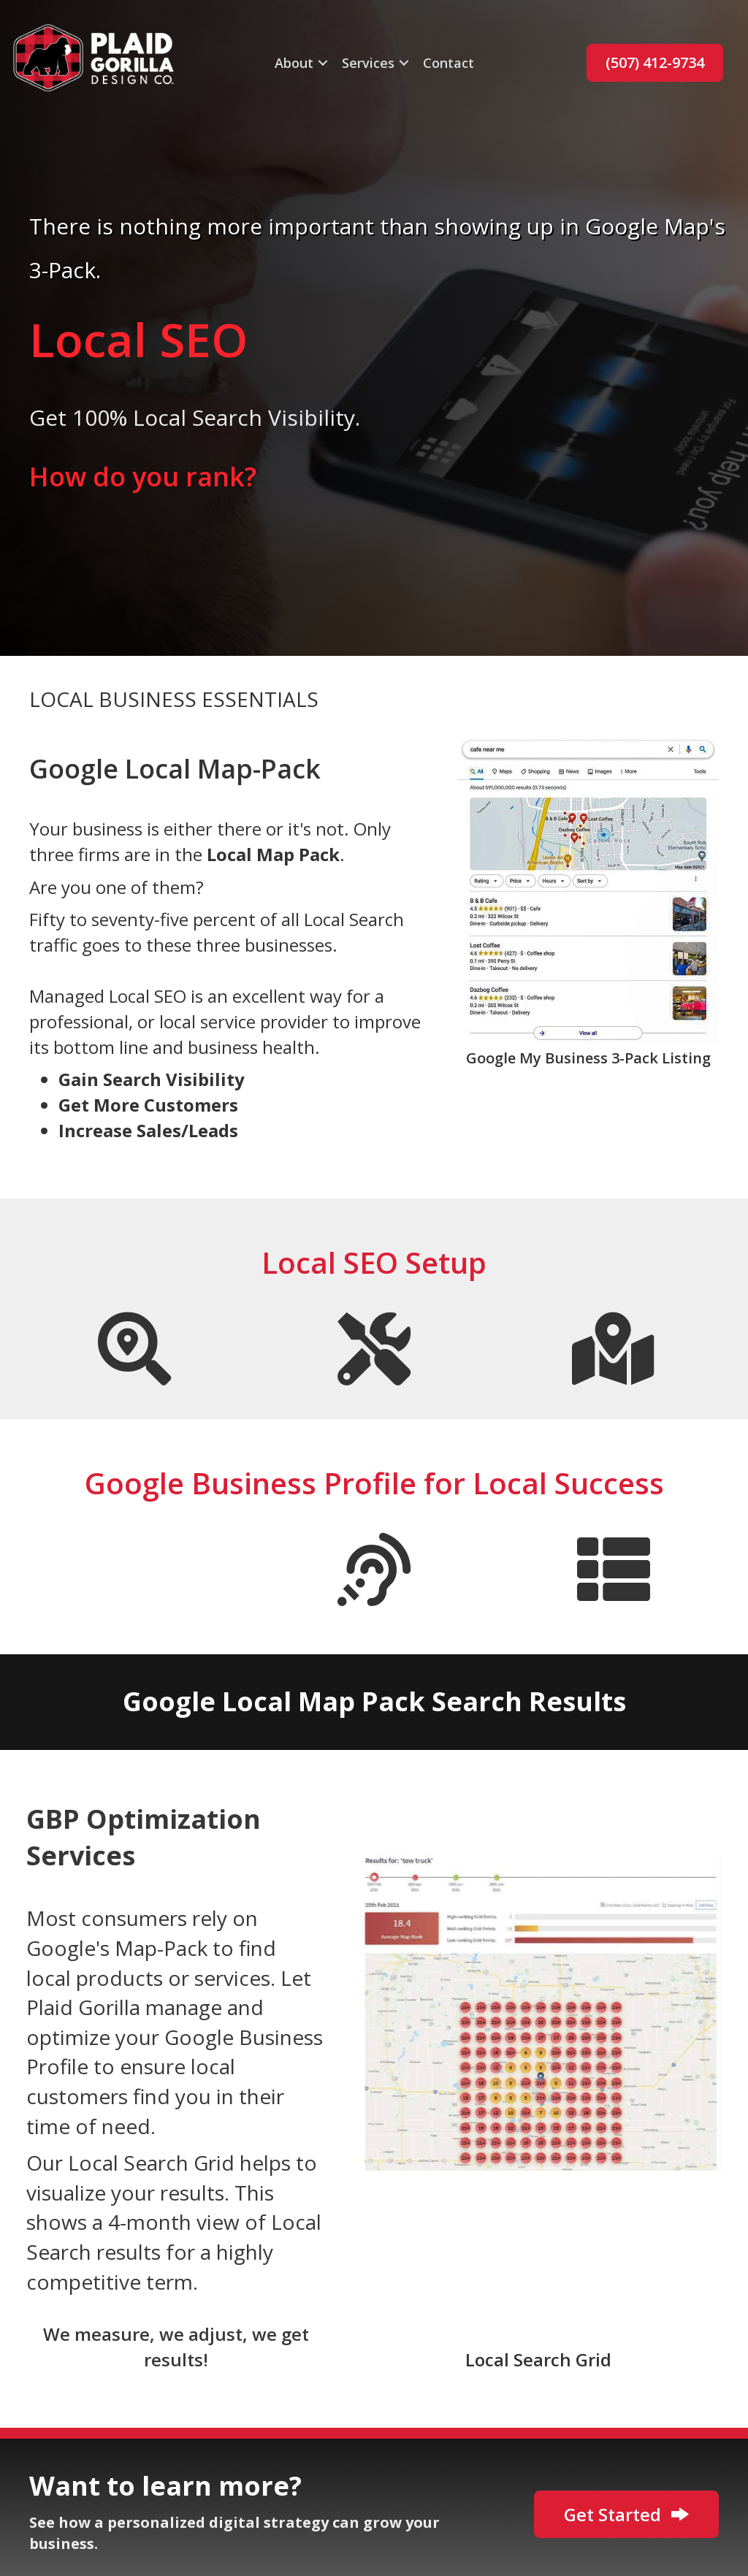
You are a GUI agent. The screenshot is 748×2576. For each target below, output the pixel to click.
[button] (322, 62)
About (294, 63)
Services (368, 63)
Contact (448, 63)
